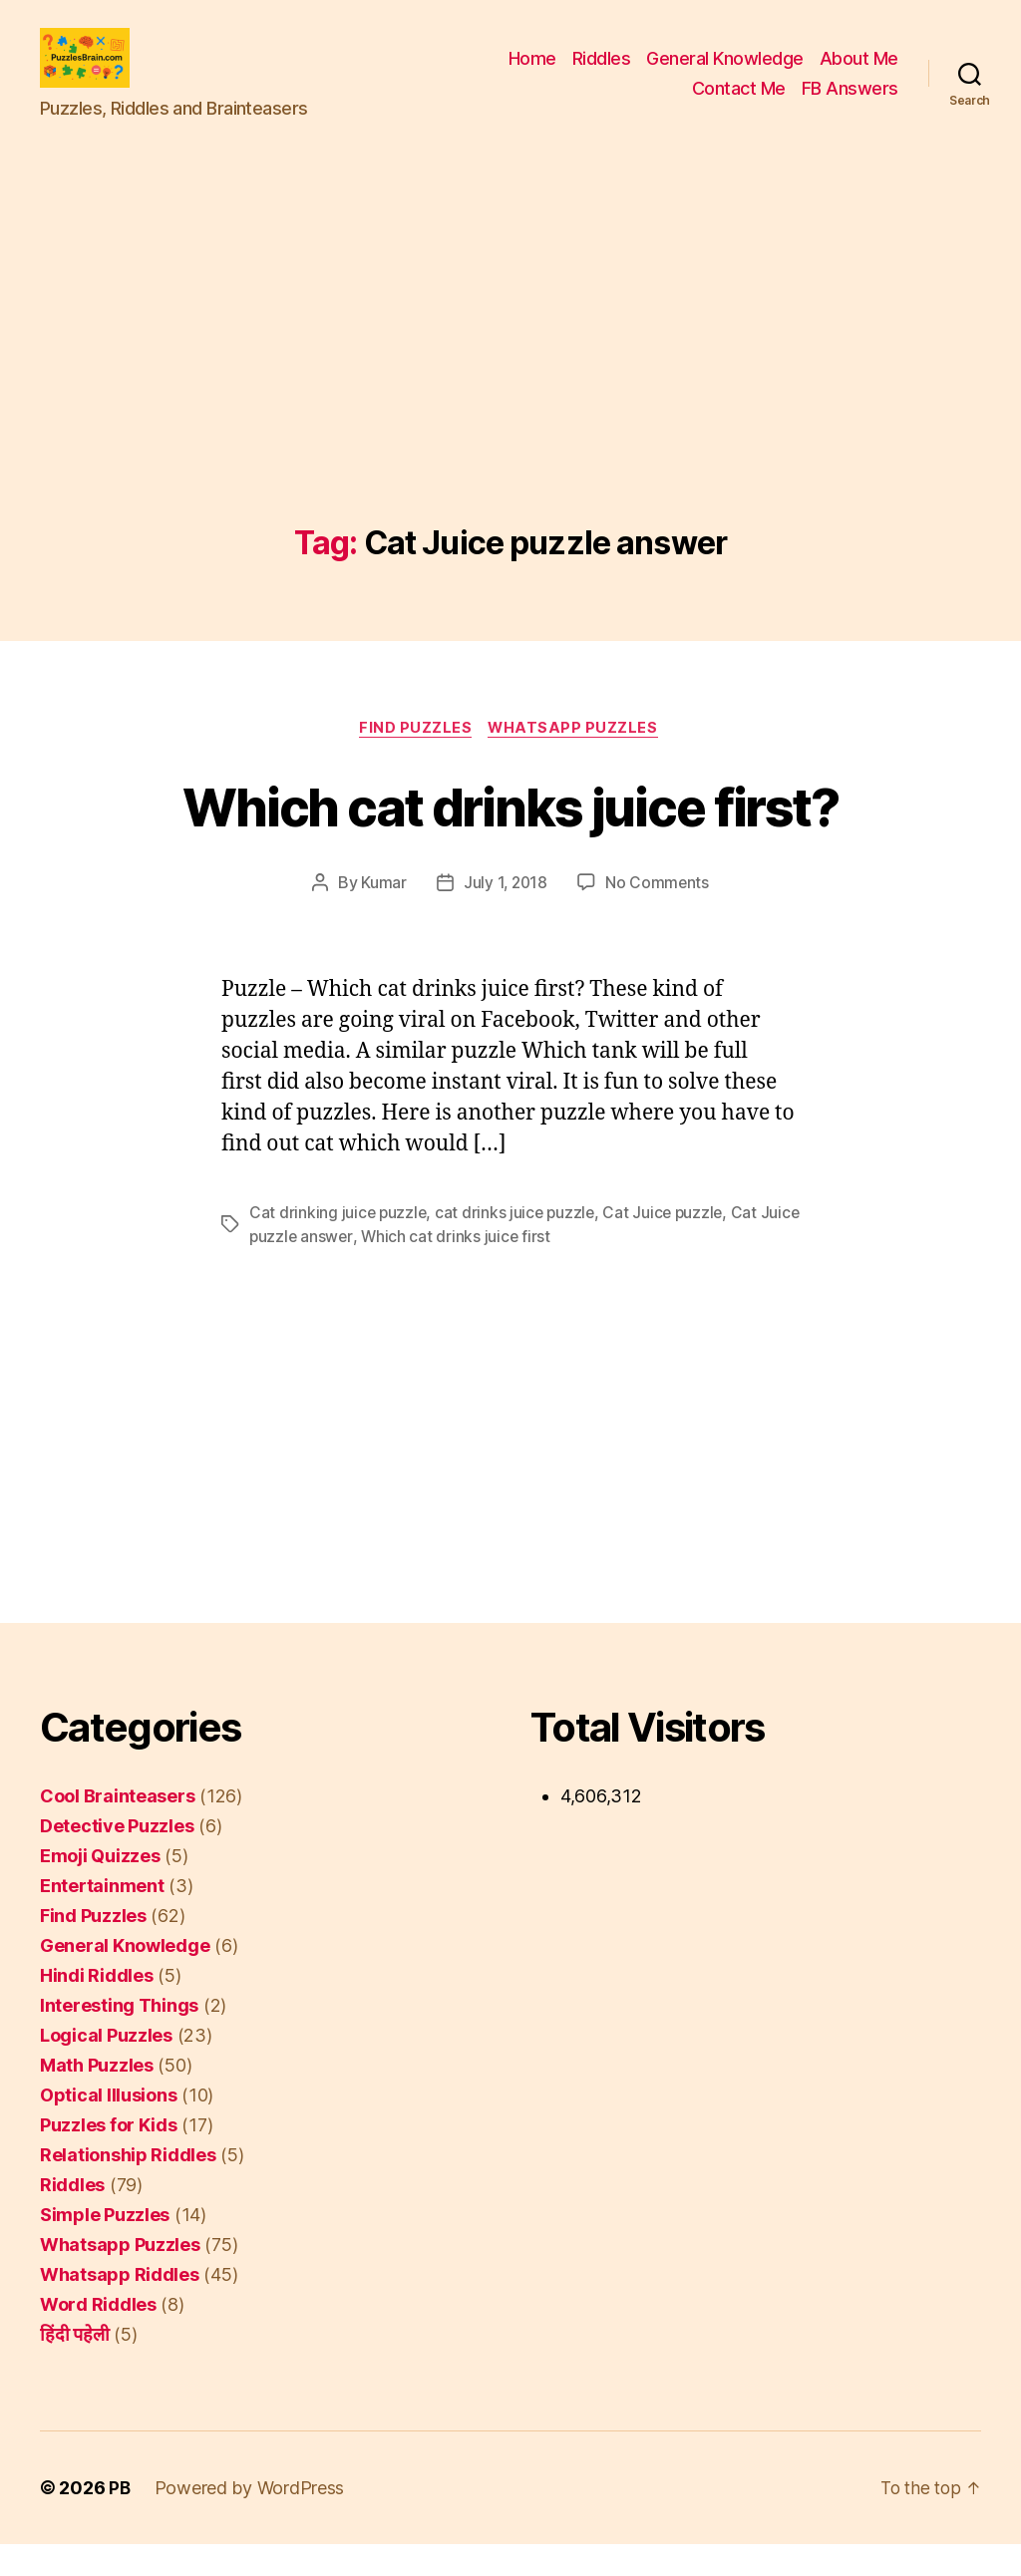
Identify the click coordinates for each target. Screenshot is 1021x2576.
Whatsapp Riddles (119, 2306)
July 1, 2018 (505, 915)
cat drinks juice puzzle (519, 1244)
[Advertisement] (510, 405)
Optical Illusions (108, 2126)
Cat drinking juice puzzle (339, 1244)
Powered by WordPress (251, 2519)
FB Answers (850, 103)
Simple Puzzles (105, 2246)
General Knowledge (725, 73)
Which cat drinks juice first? (511, 836)
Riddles (601, 73)
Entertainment (102, 1917)
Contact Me (739, 103)
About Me (859, 73)
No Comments (658, 915)
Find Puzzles (415, 760)
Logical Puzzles (106, 2067)
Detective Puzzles (116, 1857)
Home (532, 73)
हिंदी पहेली (74, 2366)
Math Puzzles (97, 2097)
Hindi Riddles (97, 2007)
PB (120, 2519)
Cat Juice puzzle (669, 1244)
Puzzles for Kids (108, 2156)
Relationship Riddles (128, 2186)
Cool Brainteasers (117, 1827)
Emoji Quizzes (100, 1887)
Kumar (382, 915)
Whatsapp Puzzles (577, 760)
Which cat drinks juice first (501, 1268)
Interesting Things (119, 2037)
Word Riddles (98, 2336)
